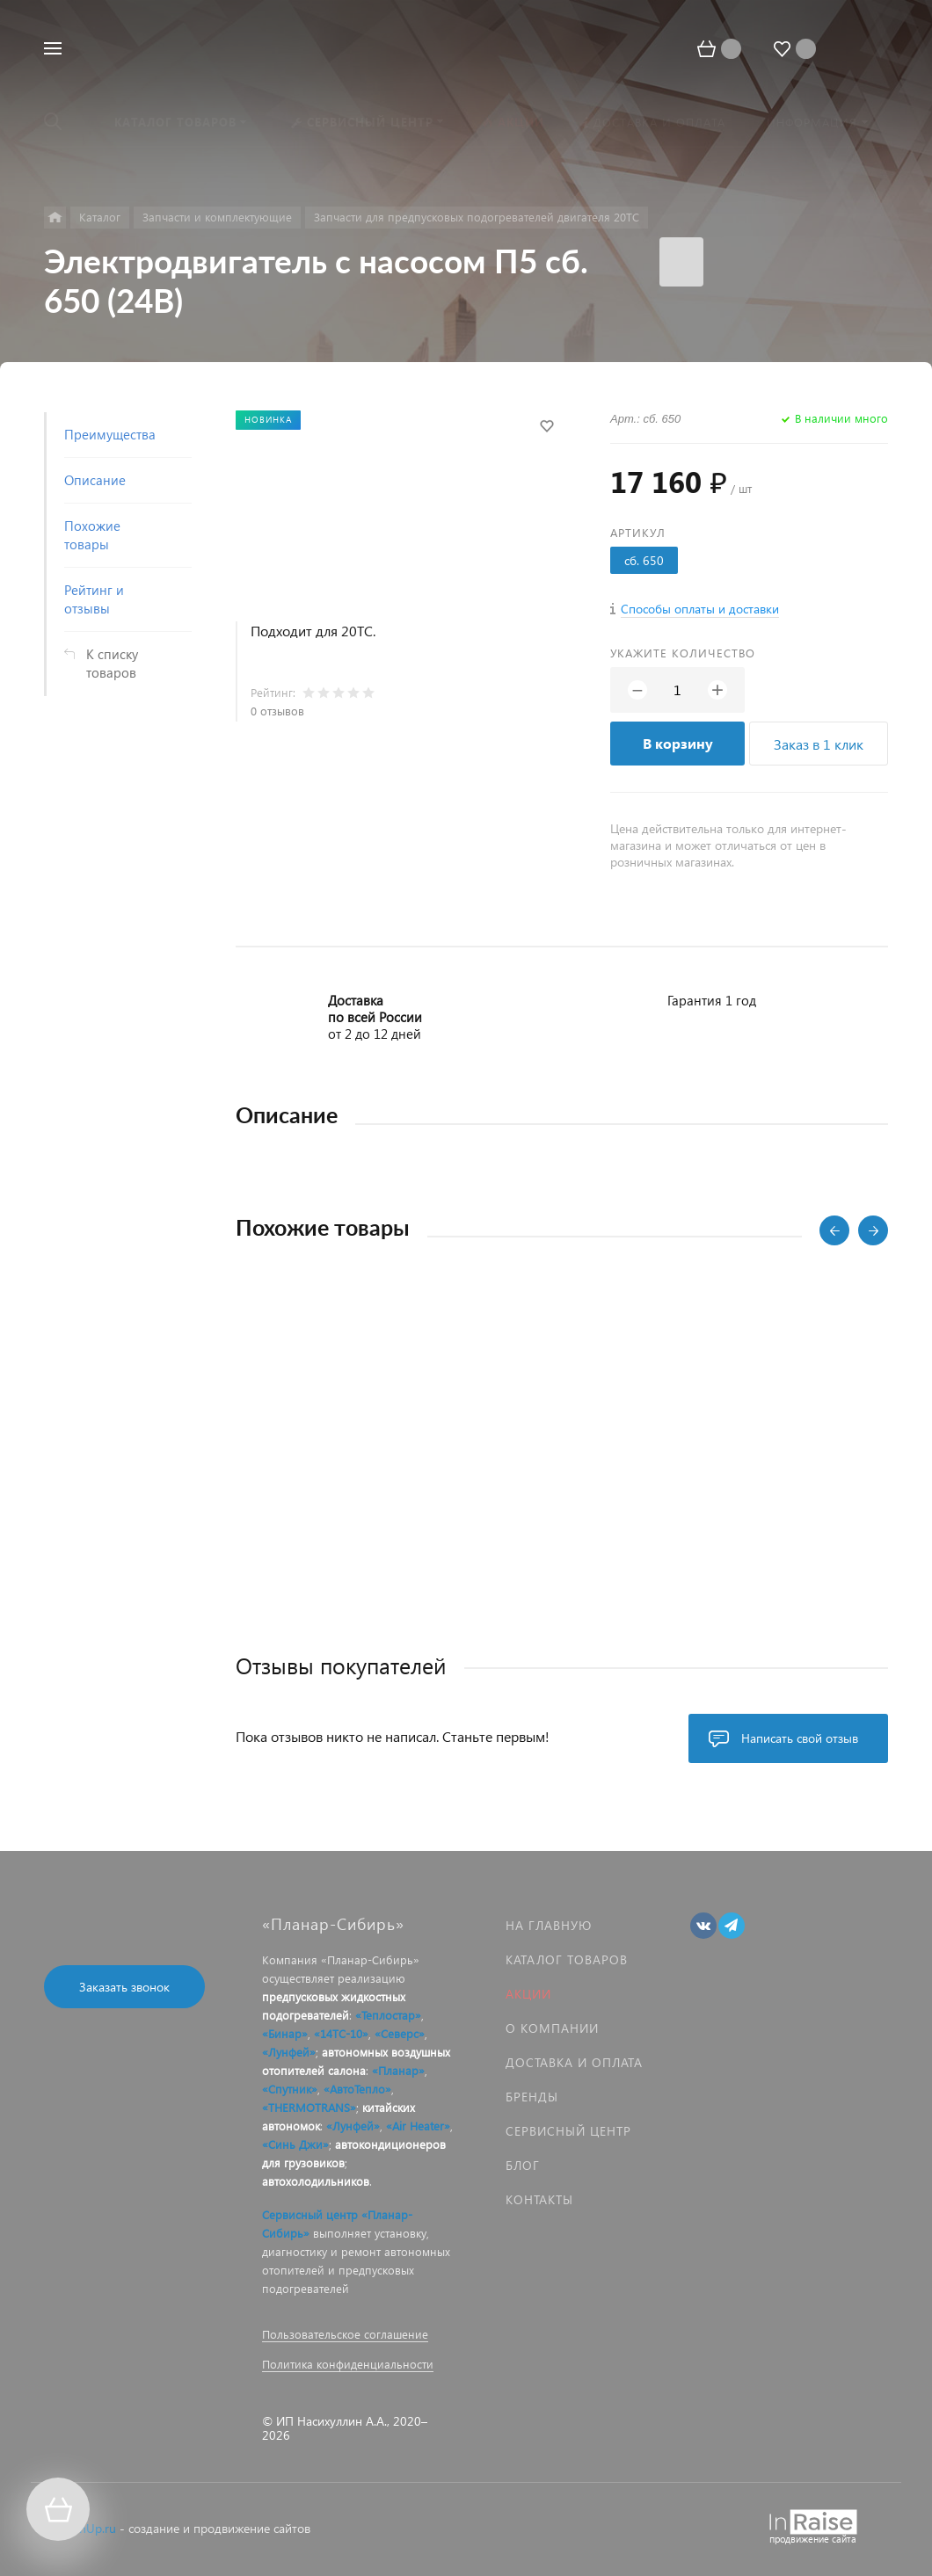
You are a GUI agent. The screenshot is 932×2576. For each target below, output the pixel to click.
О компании (552, 2028)
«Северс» (400, 2033)
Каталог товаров (567, 1959)
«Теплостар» (388, 2014)
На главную (549, 1925)
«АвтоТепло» (357, 2088)
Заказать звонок (124, 1986)
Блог (523, 2165)
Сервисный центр (568, 2130)
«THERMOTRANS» (309, 2107)
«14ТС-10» (341, 2033)
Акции (528, 1993)
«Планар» (398, 2070)
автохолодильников (315, 2180)
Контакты (539, 2199)
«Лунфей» (289, 2051)
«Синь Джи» (295, 2144)
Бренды (532, 2096)
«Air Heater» (418, 2125)
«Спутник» (289, 2088)
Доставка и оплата (574, 2062)
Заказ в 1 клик (818, 744)
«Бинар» (285, 2033)
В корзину (678, 743)
